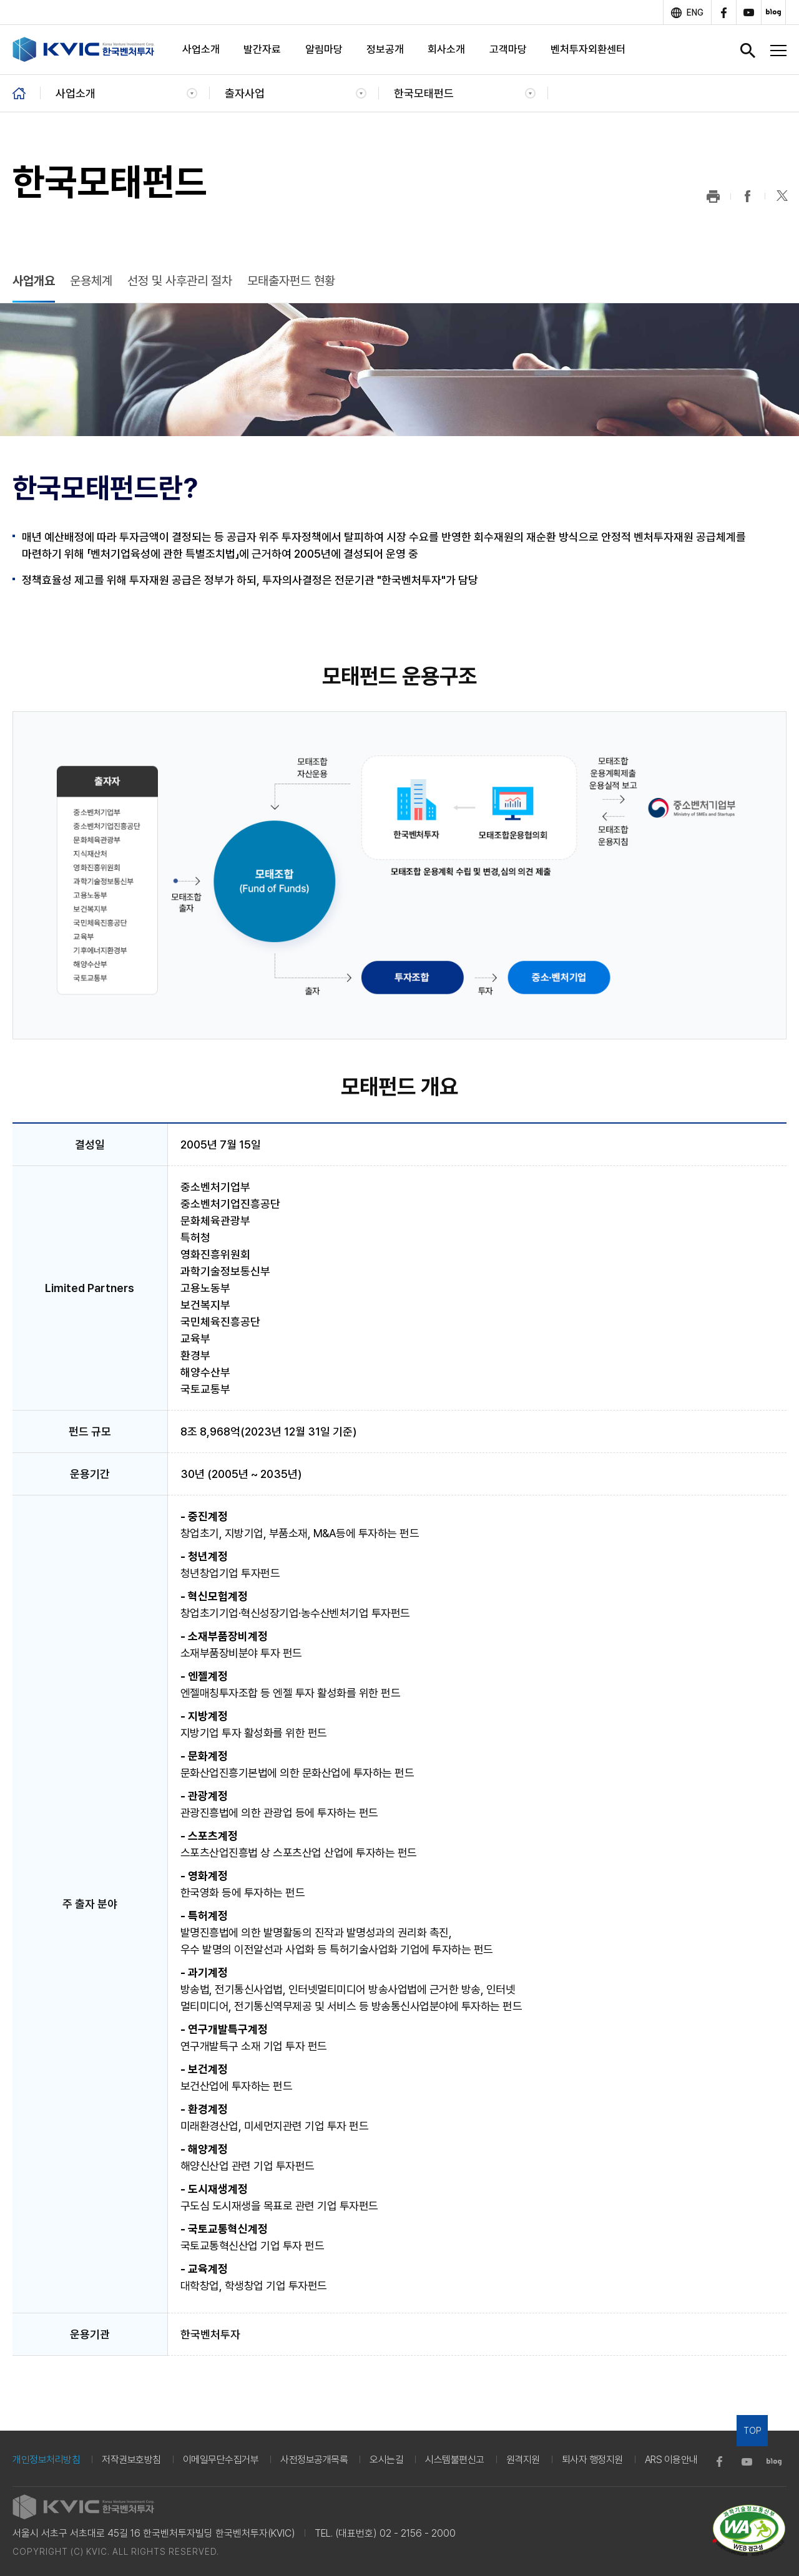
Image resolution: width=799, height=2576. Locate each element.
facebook (723, 12)
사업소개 (201, 49)
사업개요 (33, 280)
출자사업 (245, 93)
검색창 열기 (747, 50)
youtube (748, 12)
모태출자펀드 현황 (291, 280)
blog (773, 12)
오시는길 (386, 2460)
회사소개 (446, 49)
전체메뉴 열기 (778, 50)
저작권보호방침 (131, 2460)
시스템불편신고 (454, 2460)
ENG (695, 12)
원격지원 (523, 2460)
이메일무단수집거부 (221, 2460)
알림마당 (324, 49)
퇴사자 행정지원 (592, 2460)
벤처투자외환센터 (588, 49)
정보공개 (385, 49)
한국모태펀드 (424, 93)
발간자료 (262, 49)
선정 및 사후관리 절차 (179, 280)
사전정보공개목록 (314, 2460)
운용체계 (91, 280)
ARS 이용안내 (671, 2460)
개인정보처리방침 (46, 2460)
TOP (752, 2431)
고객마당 (508, 49)
